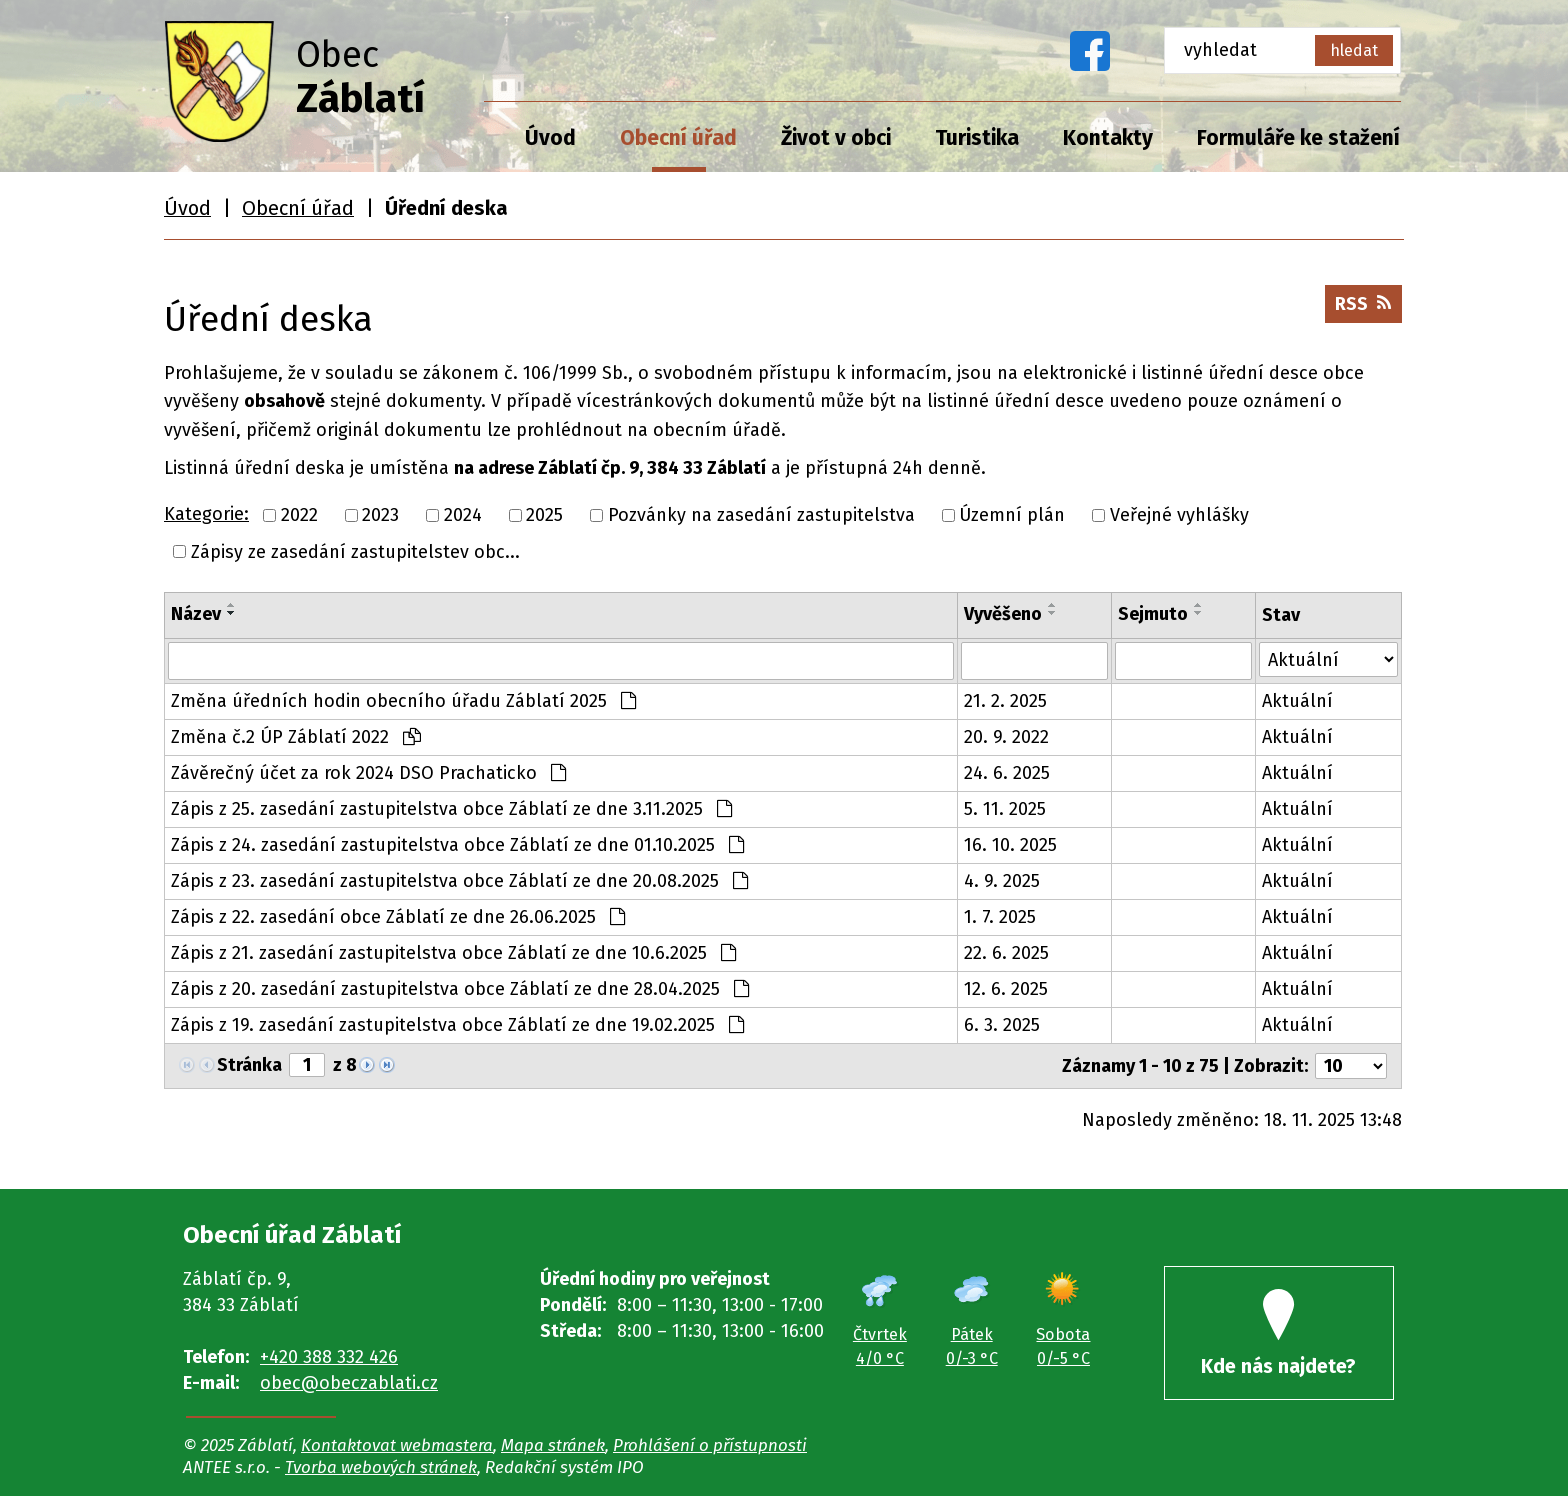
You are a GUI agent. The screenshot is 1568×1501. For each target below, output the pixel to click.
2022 (299, 515)
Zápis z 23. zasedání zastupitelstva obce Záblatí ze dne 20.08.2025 (459, 881)
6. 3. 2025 (1002, 1025)
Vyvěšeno (1003, 614)
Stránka (249, 1065)
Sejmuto (1153, 614)
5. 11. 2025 (1005, 809)
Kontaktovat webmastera (397, 1450)
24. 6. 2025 (1007, 773)
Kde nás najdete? (1279, 1337)
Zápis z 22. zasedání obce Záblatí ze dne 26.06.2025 (398, 917)
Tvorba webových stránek (381, 1472)
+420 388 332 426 (329, 1357)
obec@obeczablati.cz (349, 1383)
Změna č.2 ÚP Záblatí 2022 (296, 737)
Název (196, 614)
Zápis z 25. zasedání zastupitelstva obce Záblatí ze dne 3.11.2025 (451, 809)
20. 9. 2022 (1006, 737)
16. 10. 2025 (1010, 845)
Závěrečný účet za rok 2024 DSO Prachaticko (368, 773)
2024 (463, 515)
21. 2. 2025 (1005, 701)
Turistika (977, 138)
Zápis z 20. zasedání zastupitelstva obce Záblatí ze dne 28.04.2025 (460, 989)
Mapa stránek (553, 1450)
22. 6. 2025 (1006, 953)
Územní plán (1012, 515)
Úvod (550, 138)
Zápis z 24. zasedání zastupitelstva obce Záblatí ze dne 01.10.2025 (457, 845)
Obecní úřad (678, 138)
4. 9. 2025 (1002, 881)
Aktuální (1297, 701)
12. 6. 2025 (1006, 989)
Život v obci (836, 138)
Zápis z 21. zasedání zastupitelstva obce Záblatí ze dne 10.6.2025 (453, 953)
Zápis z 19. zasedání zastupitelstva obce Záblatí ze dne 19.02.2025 (457, 1025)
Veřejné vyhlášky (1179, 515)
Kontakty (1108, 138)
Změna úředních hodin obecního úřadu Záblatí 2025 (403, 701)
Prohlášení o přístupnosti (710, 1450)
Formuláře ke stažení (1298, 138)
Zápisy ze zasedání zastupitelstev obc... (355, 551)
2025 (544, 515)
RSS (1360, 309)
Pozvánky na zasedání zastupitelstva (761, 515)
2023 (380, 515)
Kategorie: (206, 514)
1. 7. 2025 (1000, 917)
